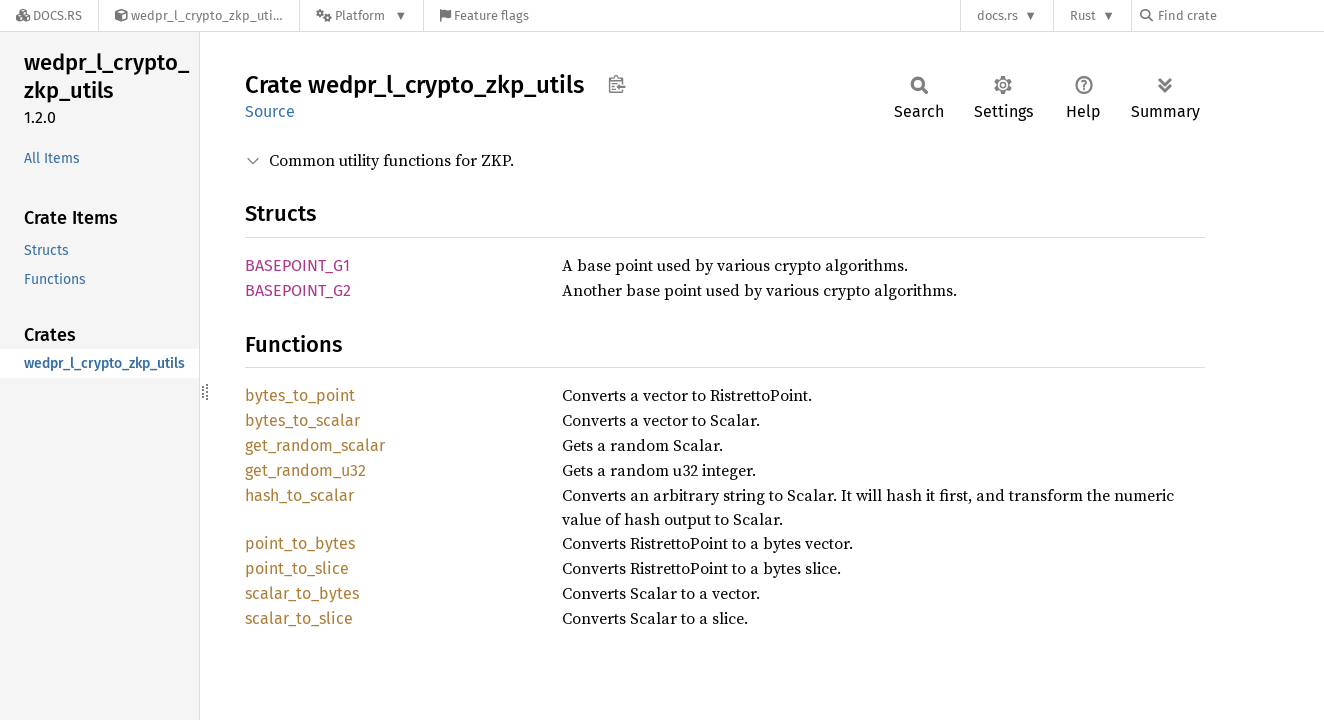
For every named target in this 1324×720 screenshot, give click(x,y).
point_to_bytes (300, 543)
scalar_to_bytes (302, 593)
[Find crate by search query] (1240, 15)
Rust (1083, 15)
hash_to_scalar (299, 495)
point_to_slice (297, 568)
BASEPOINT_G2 (298, 290)
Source (270, 111)
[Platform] (361, 15)
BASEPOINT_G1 (297, 265)
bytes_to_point (300, 395)
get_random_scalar (315, 445)
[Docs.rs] (49, 15)
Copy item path (616, 84)
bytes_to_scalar (302, 420)
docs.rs (997, 15)
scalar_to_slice (299, 618)
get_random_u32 (305, 470)
